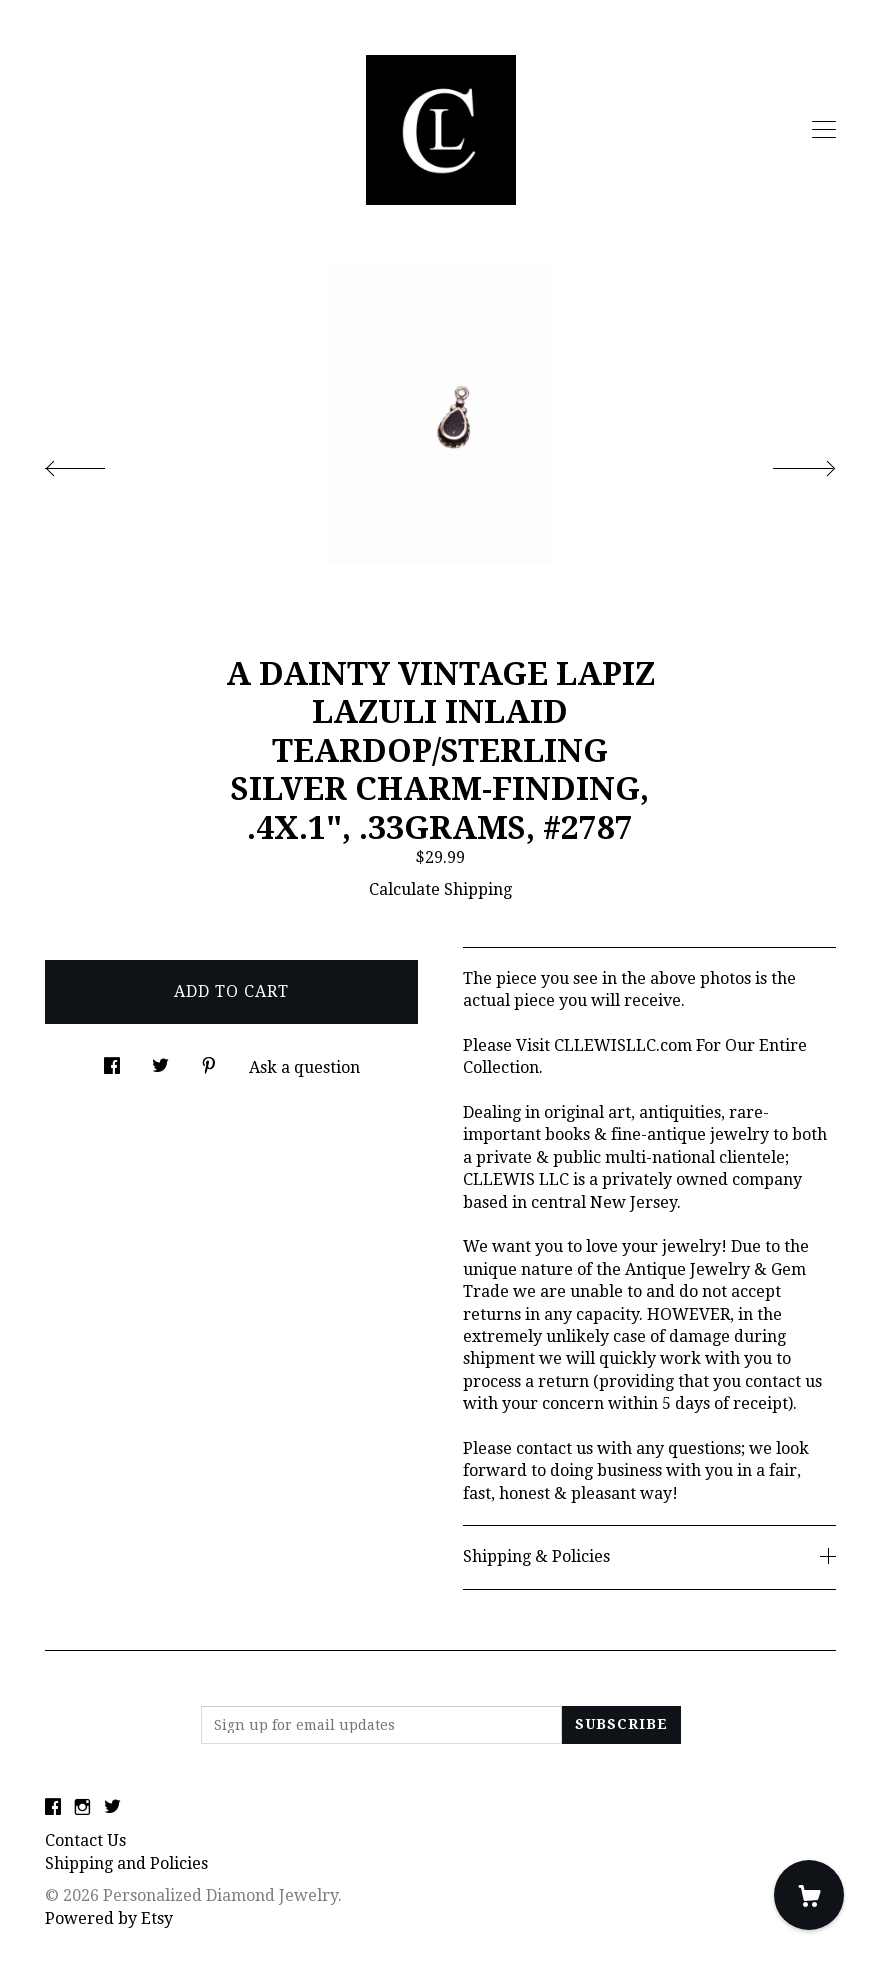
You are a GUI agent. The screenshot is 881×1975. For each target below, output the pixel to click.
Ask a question (304, 1067)
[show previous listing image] (95, 463)
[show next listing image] (786, 463)
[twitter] (112, 1808)
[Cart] (809, 1895)
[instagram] (82, 1808)
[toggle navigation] (824, 130)
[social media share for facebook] (112, 1060)
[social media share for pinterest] (209, 1060)
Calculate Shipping (440, 889)
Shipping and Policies (126, 1863)
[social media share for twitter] (160, 1060)
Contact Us (85, 1840)
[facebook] (53, 1808)
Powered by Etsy (109, 1918)
